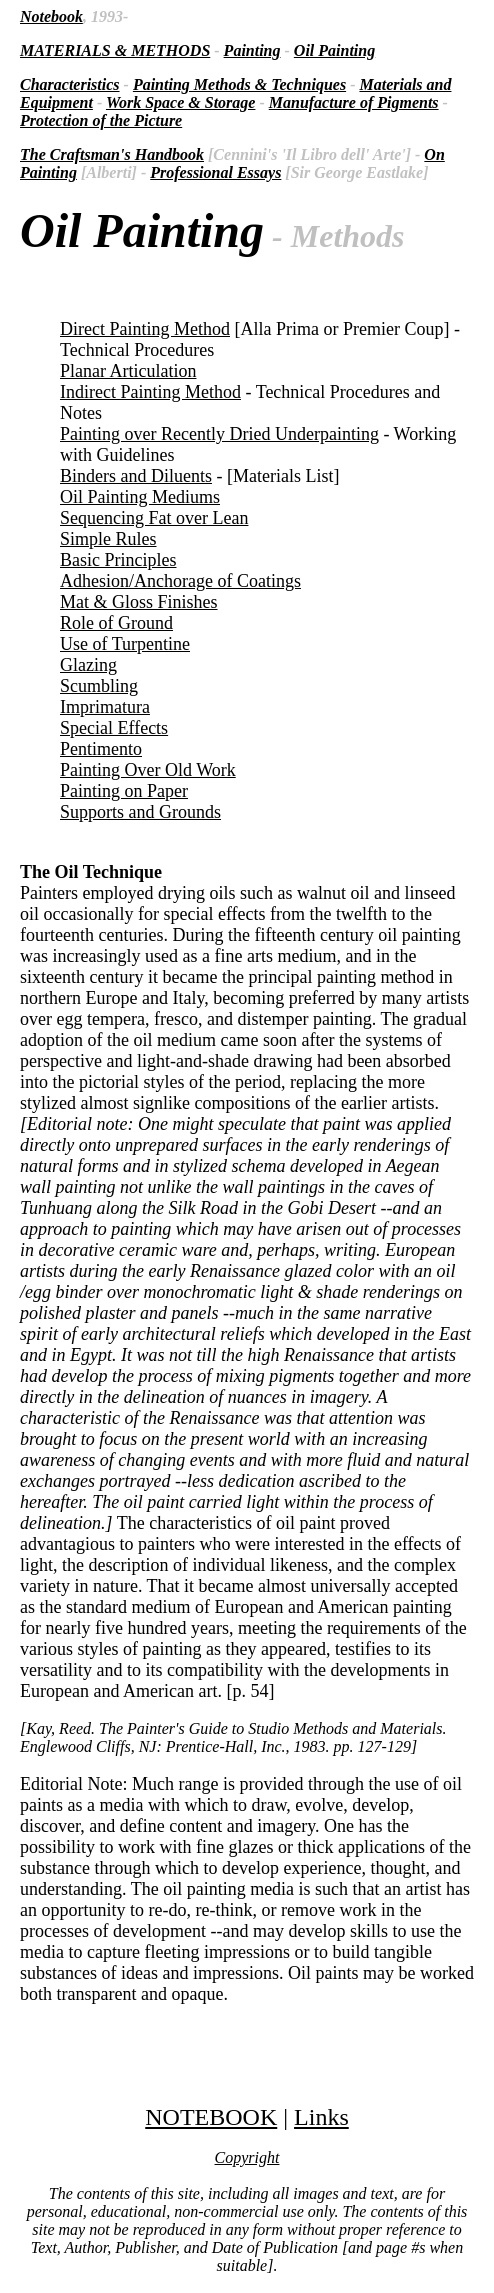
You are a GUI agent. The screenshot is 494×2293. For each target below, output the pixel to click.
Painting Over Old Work (148, 770)
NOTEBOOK (211, 2117)
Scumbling (99, 686)
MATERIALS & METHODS (115, 50)
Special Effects (114, 728)
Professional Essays (215, 172)
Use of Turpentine (125, 644)
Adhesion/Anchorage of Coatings (180, 581)
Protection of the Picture (101, 120)
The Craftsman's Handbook (112, 154)
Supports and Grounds (140, 812)
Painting (252, 50)
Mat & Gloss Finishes (139, 602)
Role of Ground (116, 623)
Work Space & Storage (180, 102)
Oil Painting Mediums (140, 497)
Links (321, 2117)
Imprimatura (105, 707)
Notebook (51, 16)
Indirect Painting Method (150, 392)
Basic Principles (118, 560)
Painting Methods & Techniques (239, 84)
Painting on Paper (124, 791)
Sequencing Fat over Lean (154, 518)
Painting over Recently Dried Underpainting (219, 434)
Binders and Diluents (136, 476)
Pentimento (101, 749)
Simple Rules (108, 539)
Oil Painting (334, 50)
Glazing (88, 665)
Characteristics (70, 84)
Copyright (247, 2157)
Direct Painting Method (145, 329)
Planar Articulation (128, 371)
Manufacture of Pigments (354, 102)
